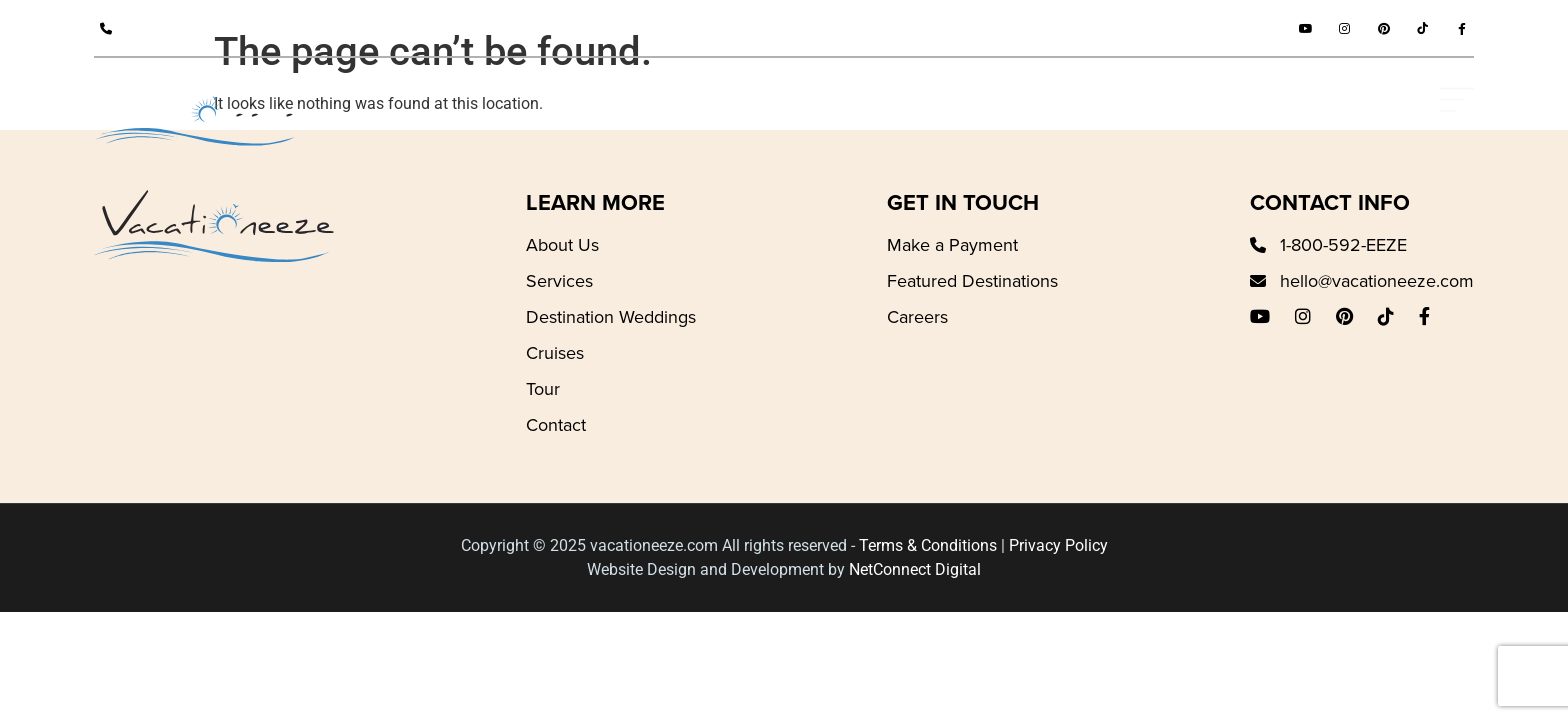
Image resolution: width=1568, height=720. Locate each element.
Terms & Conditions (928, 545)
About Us (562, 245)
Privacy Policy (1058, 545)
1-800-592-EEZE (189, 28)
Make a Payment (952, 245)
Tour (543, 389)
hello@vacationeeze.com (1377, 281)
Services (559, 281)
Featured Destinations (972, 281)
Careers (917, 317)
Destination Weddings (611, 317)
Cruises (555, 353)
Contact (556, 425)
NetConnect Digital (915, 569)
